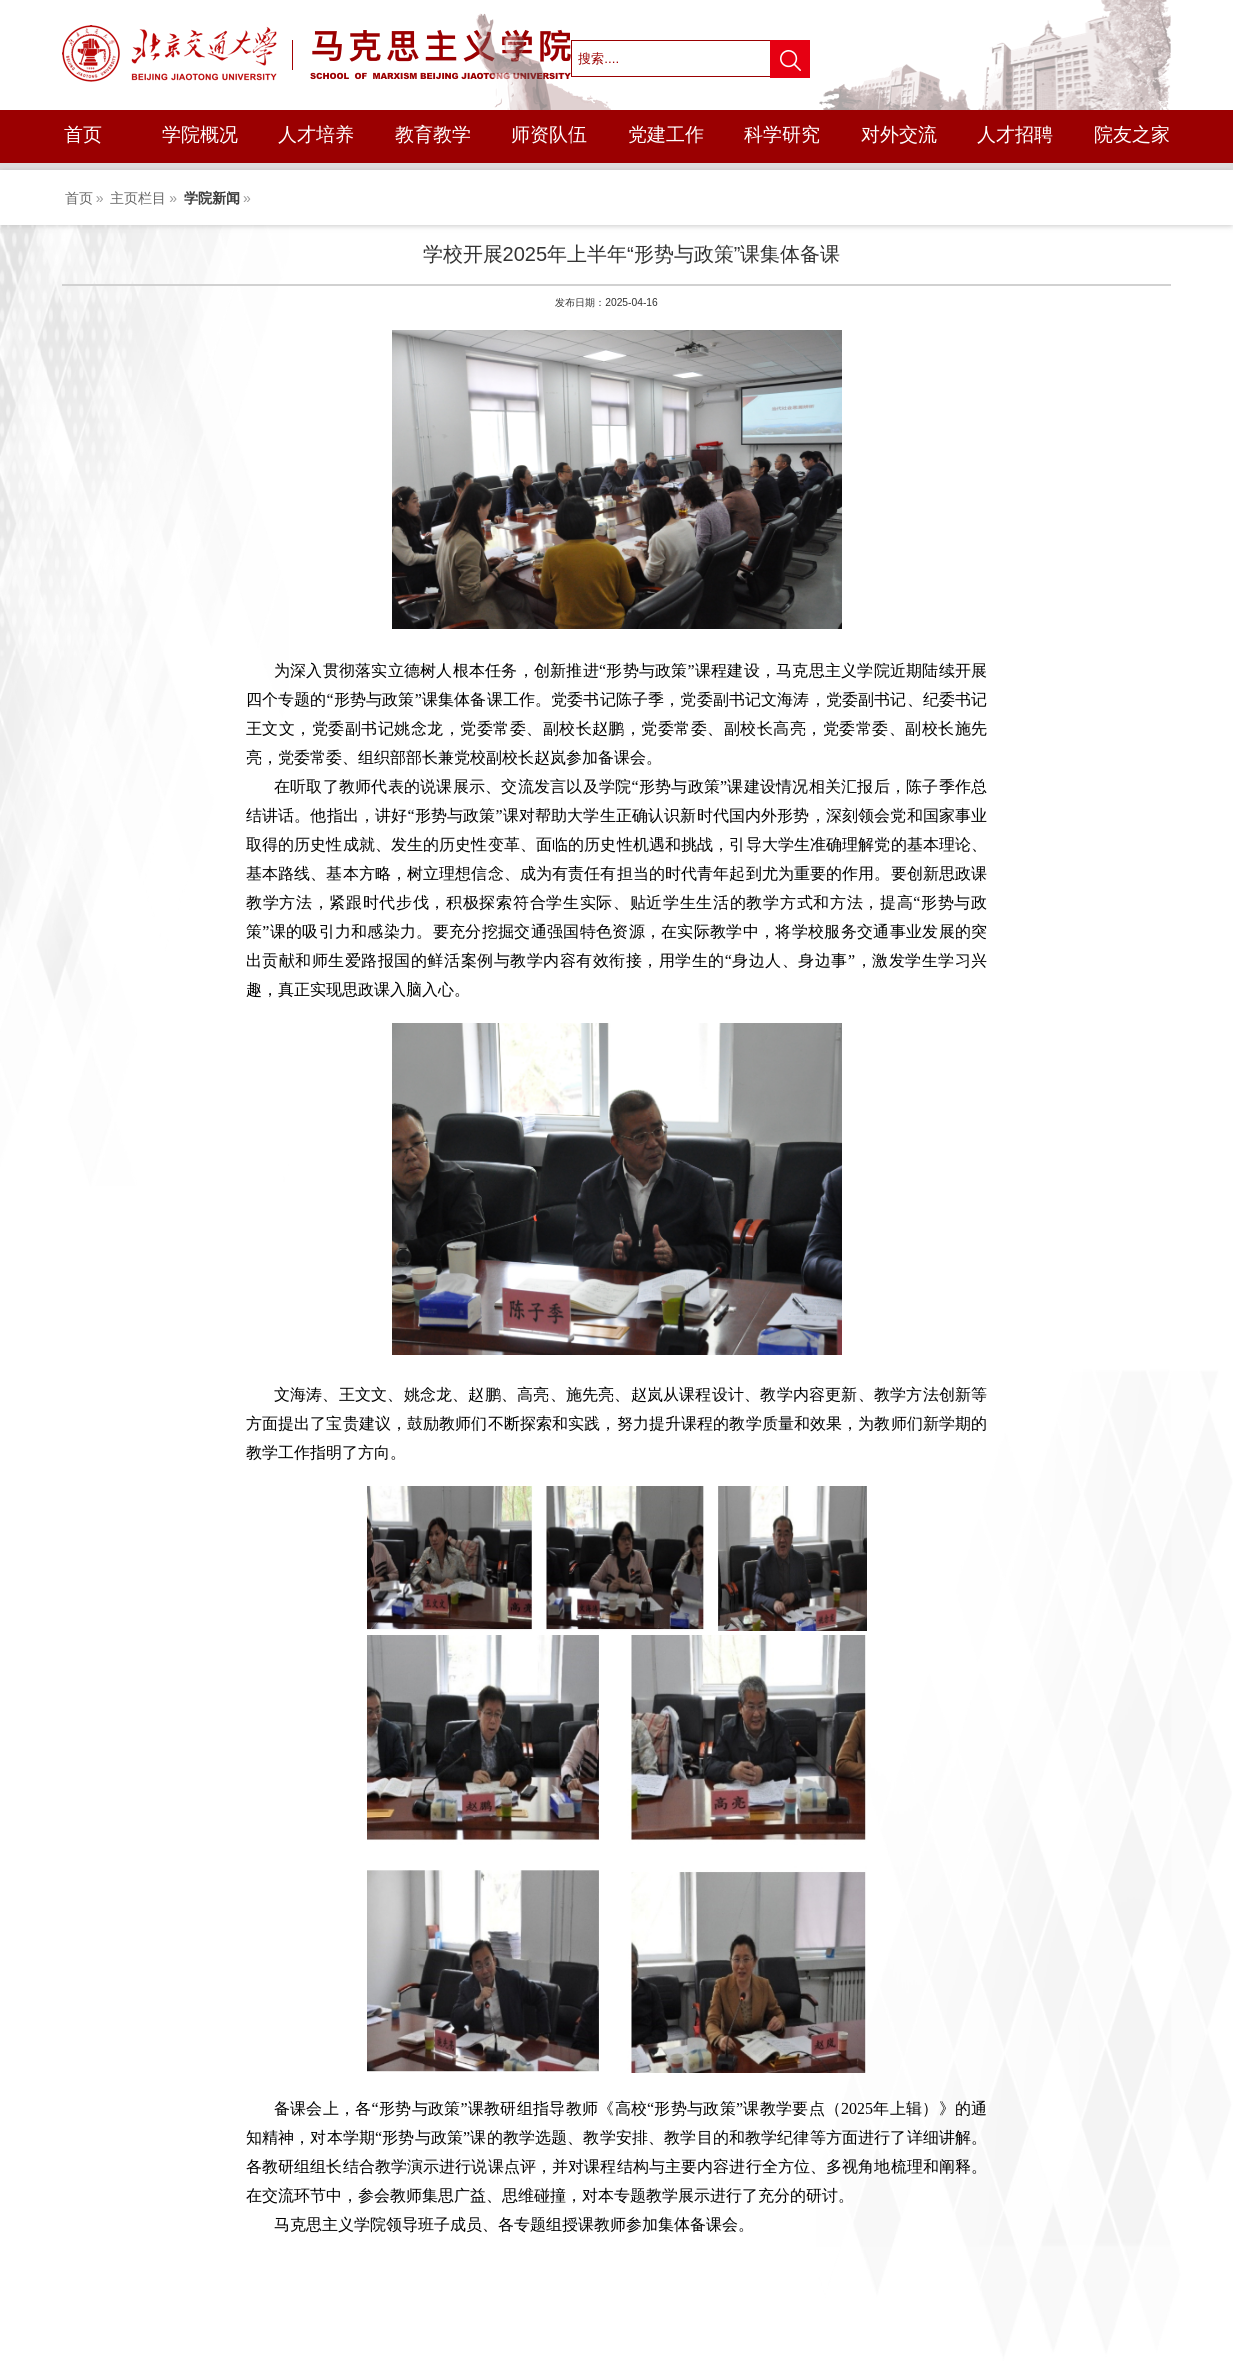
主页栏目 (138, 198)
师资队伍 (549, 134)
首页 (83, 134)
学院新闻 (212, 198)
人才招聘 (1015, 134)
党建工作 (666, 134)
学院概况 (200, 134)
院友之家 (1132, 134)
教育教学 (433, 134)
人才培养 (316, 134)
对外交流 (899, 134)
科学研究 (782, 134)
